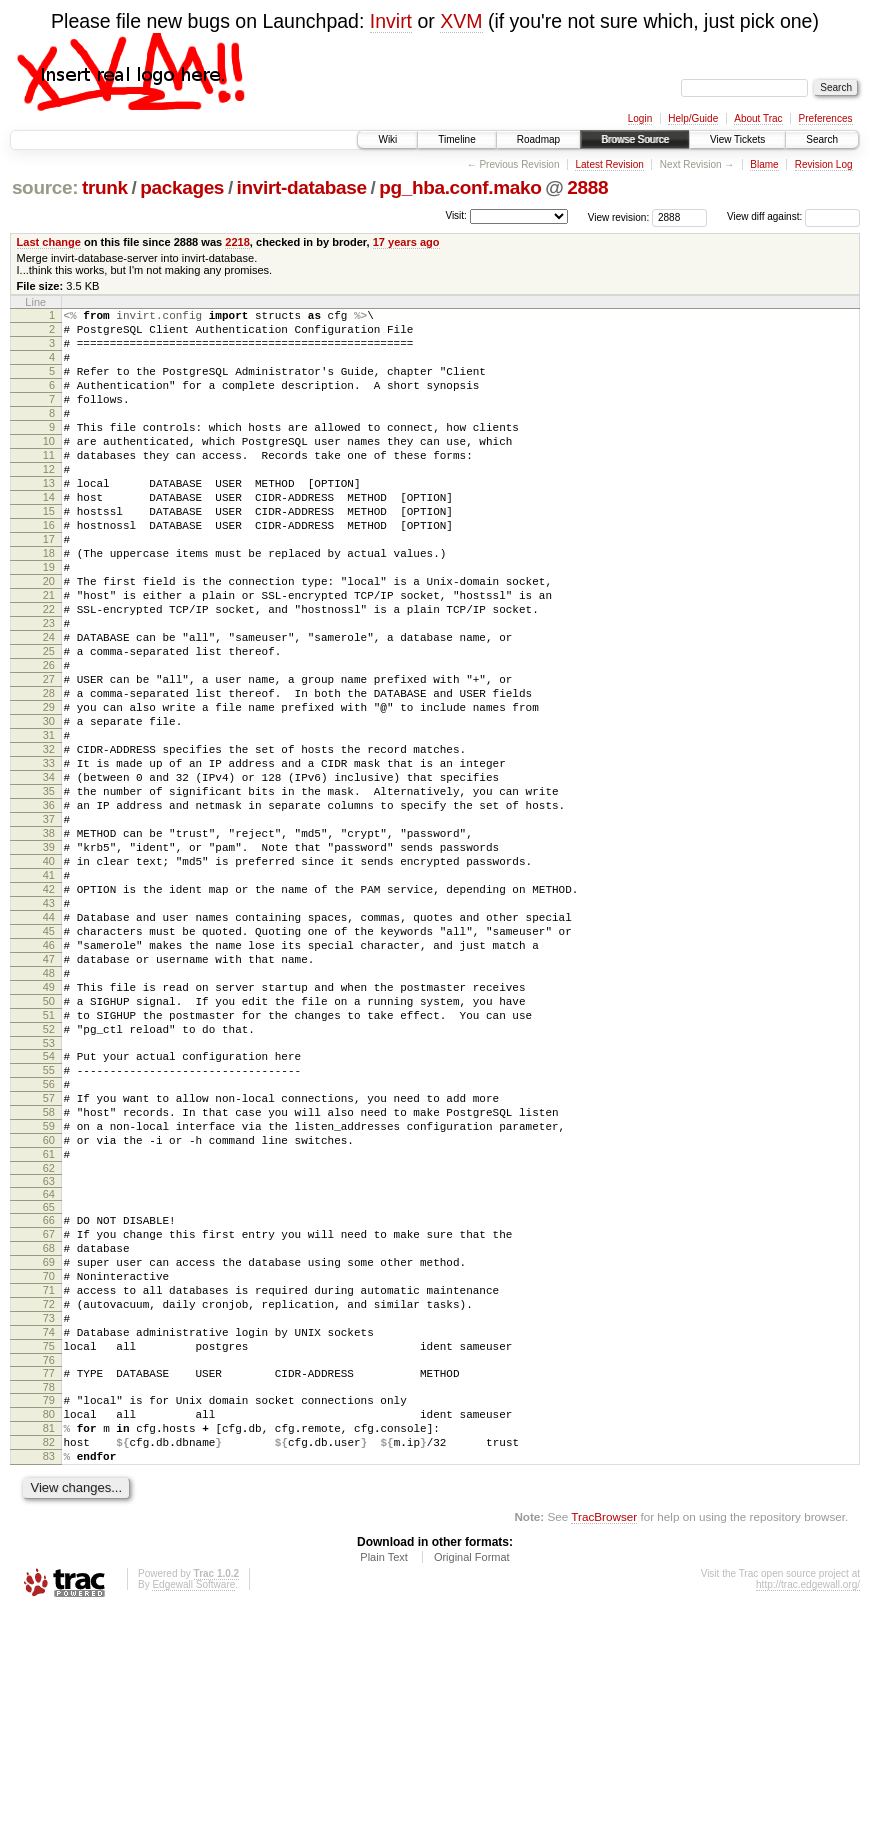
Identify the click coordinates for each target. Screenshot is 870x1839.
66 (49, 1400)
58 (49, 1280)
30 (49, 808)
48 (49, 1114)
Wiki (387, 139)
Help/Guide (693, 118)
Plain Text (384, 1785)
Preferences (826, 118)
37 (49, 927)
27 (49, 757)
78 (49, 1600)
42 (49, 1012)
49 (49, 1131)
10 (49, 468)
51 (49, 1165)
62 (49, 1348)
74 (49, 1536)
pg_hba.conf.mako (460, 187)
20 (49, 638)
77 (49, 1583)
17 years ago (406, 242)
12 (49, 502)
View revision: (619, 216)
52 (49, 1182)
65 (49, 1387)
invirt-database (302, 187)
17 (49, 587)
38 (49, 944)
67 (49, 1417)
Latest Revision (609, 164)
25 (49, 723)
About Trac (758, 118)
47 (49, 1097)
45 (49, 1063)
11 (49, 485)
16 (49, 570)
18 (49, 604)
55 (49, 1229)
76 (49, 1570)
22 (49, 672)
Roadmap (538, 139)
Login (640, 118)
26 (49, 740)
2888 (587, 187)
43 (49, 1029)
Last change (49, 242)
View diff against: (793, 216)
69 (49, 1451)
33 (49, 859)
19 (49, 621)
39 (49, 961)
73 (49, 1519)
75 (49, 1553)
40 (49, 978)
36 (49, 910)
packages (182, 187)
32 (49, 842)
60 (49, 1314)
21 (49, 655)
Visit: (456, 215)
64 (49, 1374)
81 (49, 1647)
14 (49, 536)
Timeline (456, 139)
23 (49, 689)
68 (49, 1434)
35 (49, 893)
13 (49, 519)
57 (49, 1263)
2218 (237, 242)
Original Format (472, 1785)
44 (49, 1046)
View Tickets (737, 139)
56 (49, 1246)
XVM (461, 21)
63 (49, 1361)
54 (49, 1212)
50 (49, 1148)
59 (49, 1297)
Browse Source (635, 139)
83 (49, 1681)
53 (49, 1199)
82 (49, 1664)
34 (49, 876)
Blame (764, 164)
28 (49, 774)
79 (49, 1613)
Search (822, 139)
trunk (105, 187)
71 (49, 1485)
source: (45, 187)
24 (49, 706)
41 (49, 995)
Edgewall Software (193, 1812)
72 (49, 1502)
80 (49, 1630)
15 (49, 553)
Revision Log (824, 164)
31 (49, 825)
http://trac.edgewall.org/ (808, 1812)
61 (49, 1331)
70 (49, 1468)
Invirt (391, 21)
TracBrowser (604, 1744)
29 (49, 791)
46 (49, 1080)
